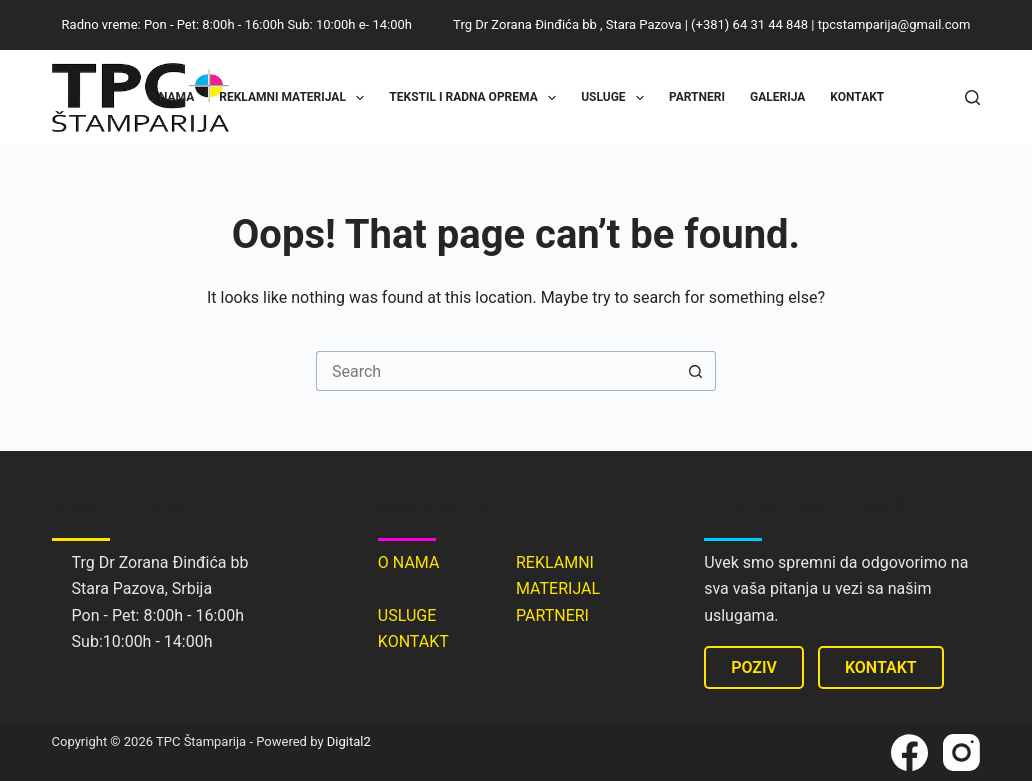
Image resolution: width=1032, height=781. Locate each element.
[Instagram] (961, 752)
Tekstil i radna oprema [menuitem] (476, 98)
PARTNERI (552, 615)
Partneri (697, 97)
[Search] (972, 97)
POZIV (754, 667)
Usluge (616, 98)
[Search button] (696, 371)
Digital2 (349, 741)
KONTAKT (413, 641)
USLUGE (407, 615)
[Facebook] (909, 752)
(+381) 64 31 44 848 (749, 24)
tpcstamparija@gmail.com (894, 24)
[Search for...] (496, 371)
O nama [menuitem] (171, 97)
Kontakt (857, 97)
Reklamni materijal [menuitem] (295, 98)
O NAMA (409, 562)
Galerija (777, 97)
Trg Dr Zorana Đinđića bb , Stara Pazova (567, 24)
